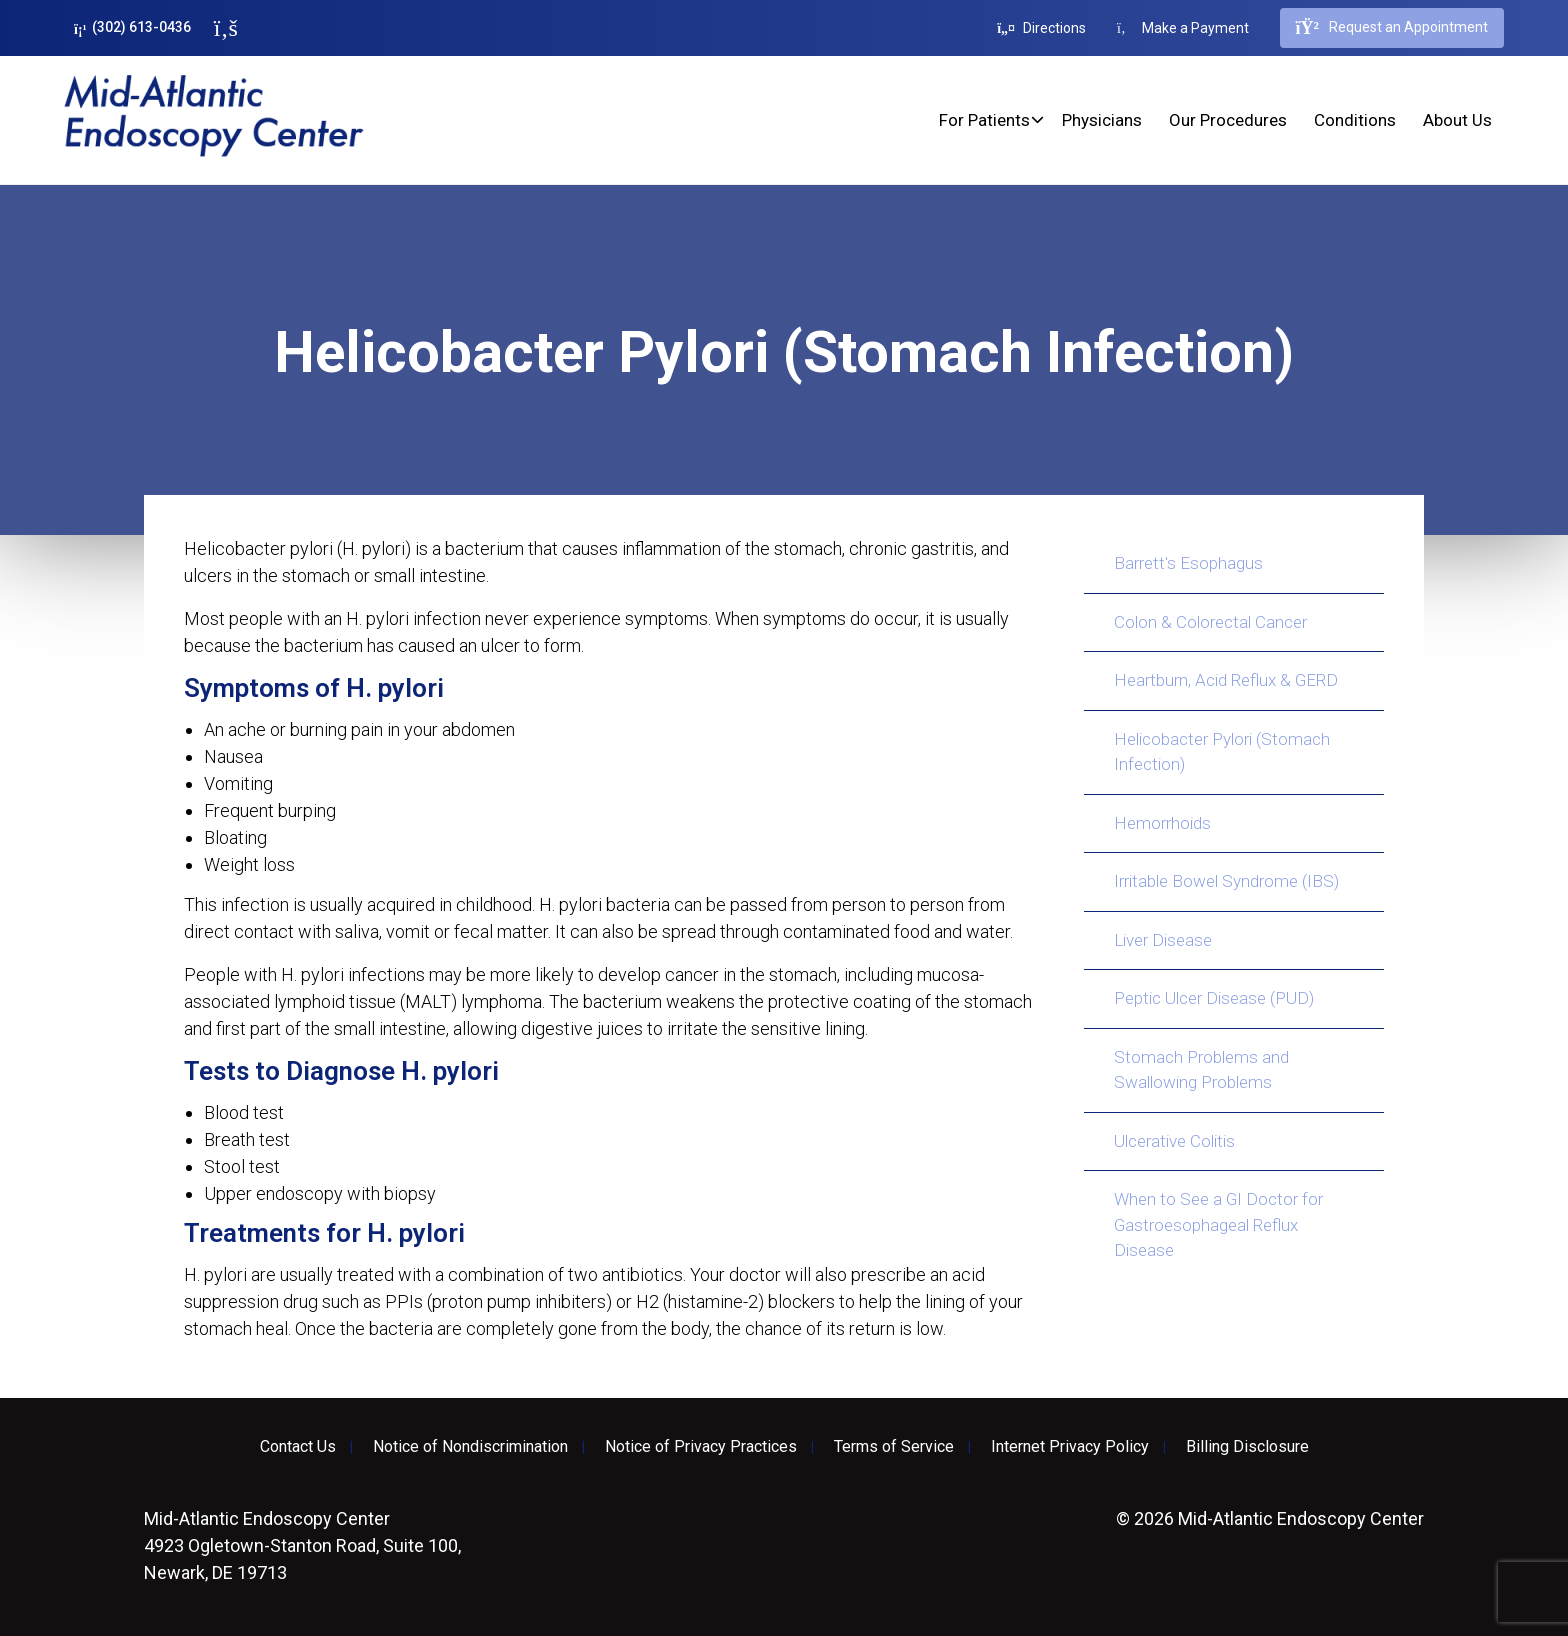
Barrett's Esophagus (1188, 563)
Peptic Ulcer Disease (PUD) (1214, 998)
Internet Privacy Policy (1070, 1447)
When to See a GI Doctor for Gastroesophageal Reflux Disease (1218, 1224)
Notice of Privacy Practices (701, 1447)
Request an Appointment (1392, 28)
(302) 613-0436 (132, 27)
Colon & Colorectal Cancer (1210, 622)
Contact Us (298, 1447)
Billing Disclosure (1247, 1447)
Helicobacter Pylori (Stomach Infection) (1222, 752)
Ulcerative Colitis (1174, 1141)
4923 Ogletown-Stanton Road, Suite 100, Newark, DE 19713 (302, 1545)
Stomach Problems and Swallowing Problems (1201, 1070)
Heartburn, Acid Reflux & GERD (1226, 680)
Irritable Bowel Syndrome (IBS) (1226, 881)
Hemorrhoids (1162, 823)
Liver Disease (1163, 940)
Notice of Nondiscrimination (470, 1447)
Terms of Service (894, 1447)
